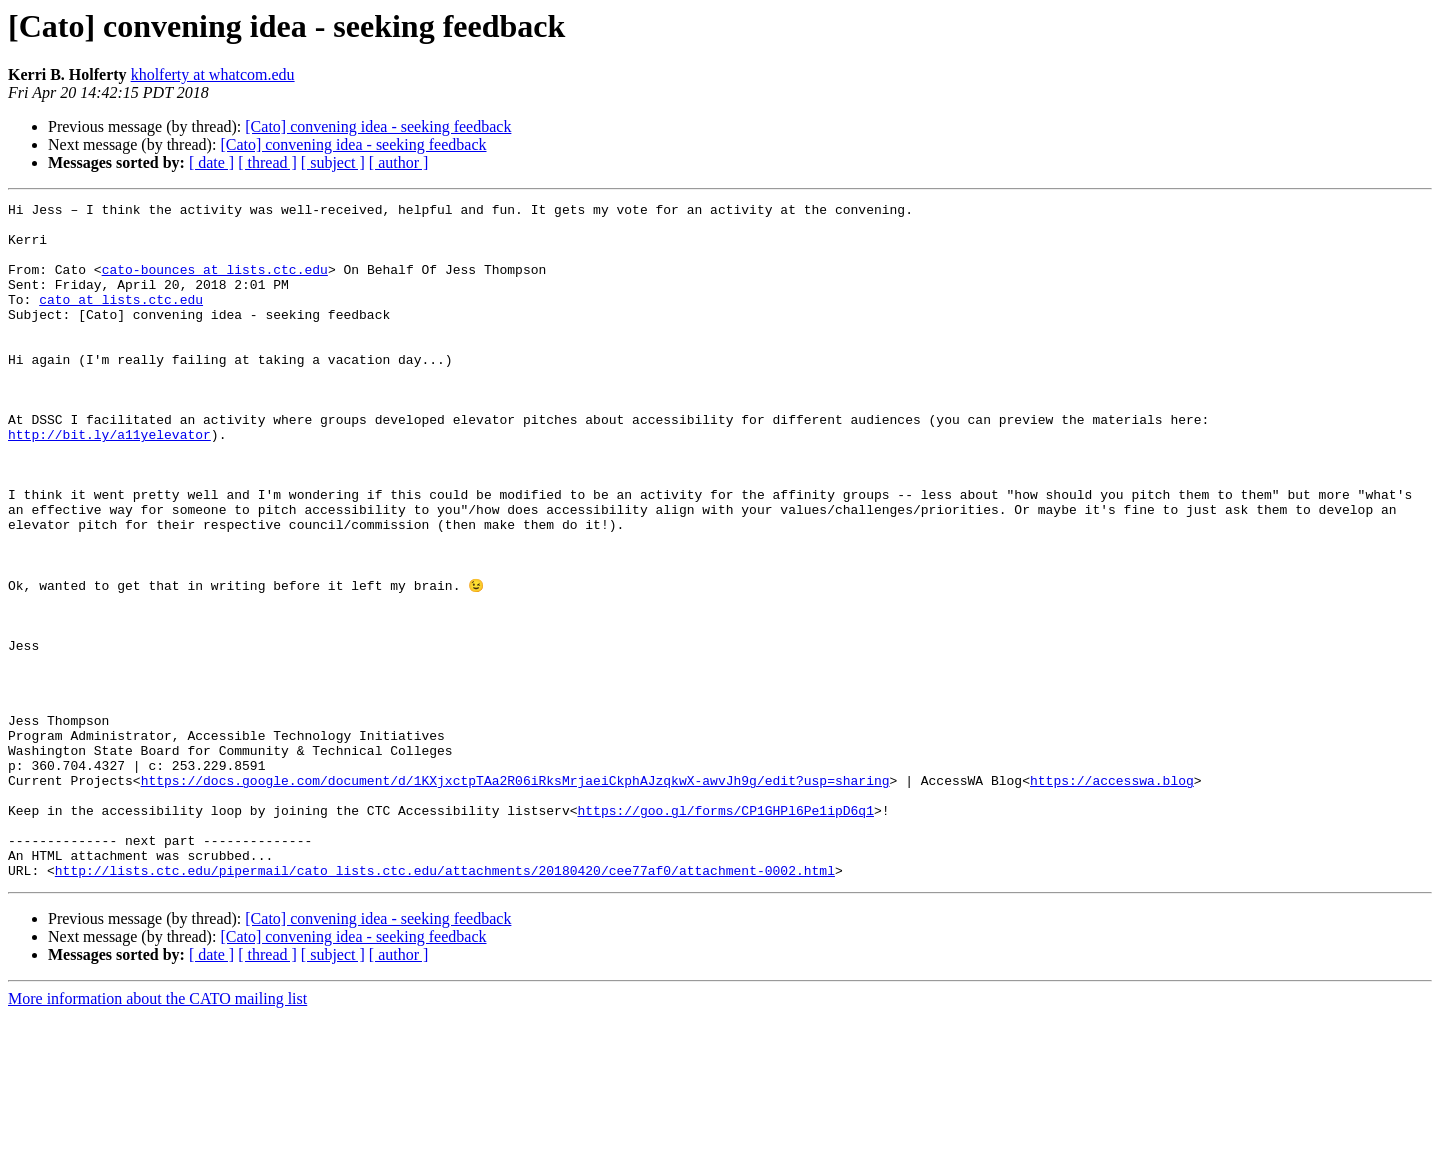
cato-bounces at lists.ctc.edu (215, 284)
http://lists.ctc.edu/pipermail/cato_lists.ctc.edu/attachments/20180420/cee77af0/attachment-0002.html (445, 1004)
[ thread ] (267, 162)
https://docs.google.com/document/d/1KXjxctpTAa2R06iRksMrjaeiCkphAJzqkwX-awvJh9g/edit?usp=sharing (515, 896)
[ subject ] (333, 162)
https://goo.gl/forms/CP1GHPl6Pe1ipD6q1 (725, 932)
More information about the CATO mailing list (157, 1132)
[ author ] (399, 162)
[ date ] (211, 162)
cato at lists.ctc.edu (121, 320)
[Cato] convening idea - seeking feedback (378, 126)
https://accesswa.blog (1112, 896)
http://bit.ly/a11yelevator (109, 482)
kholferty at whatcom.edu (213, 74)
